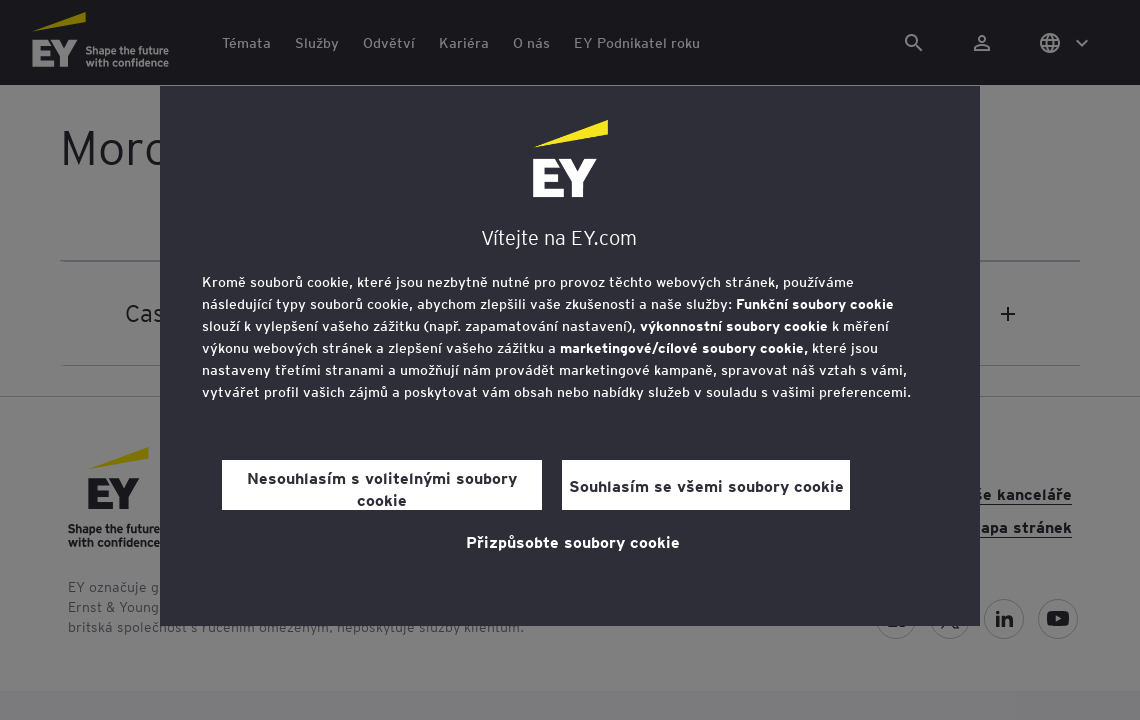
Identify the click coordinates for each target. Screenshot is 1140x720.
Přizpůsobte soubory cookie (573, 541)
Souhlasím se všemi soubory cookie (706, 485)
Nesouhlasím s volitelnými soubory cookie (382, 488)
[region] (570, 356)
